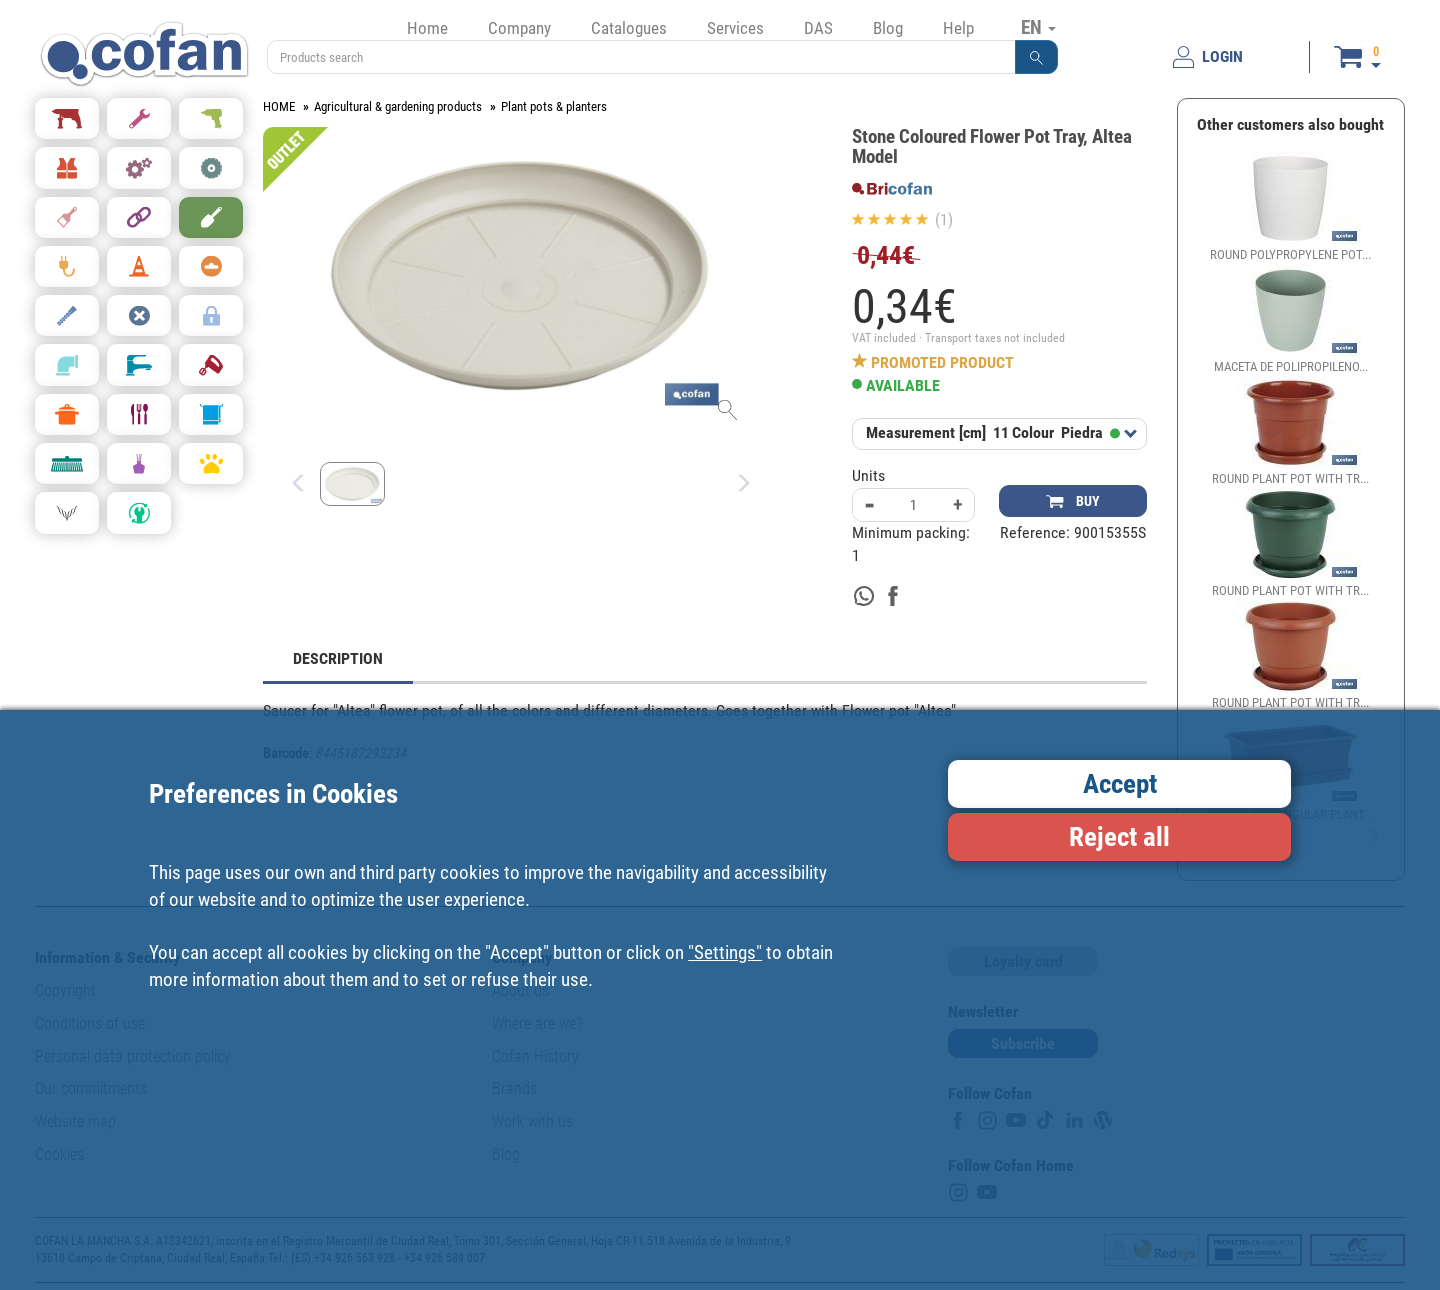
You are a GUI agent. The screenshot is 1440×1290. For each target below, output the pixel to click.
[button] (1037, 57)
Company (519, 28)
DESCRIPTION (338, 658)
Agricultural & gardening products (398, 106)
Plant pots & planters (554, 106)
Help (958, 28)
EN (1038, 27)
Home (427, 28)
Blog (888, 28)
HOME (279, 106)
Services (735, 28)
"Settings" (725, 952)
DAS (818, 28)
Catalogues (629, 28)
